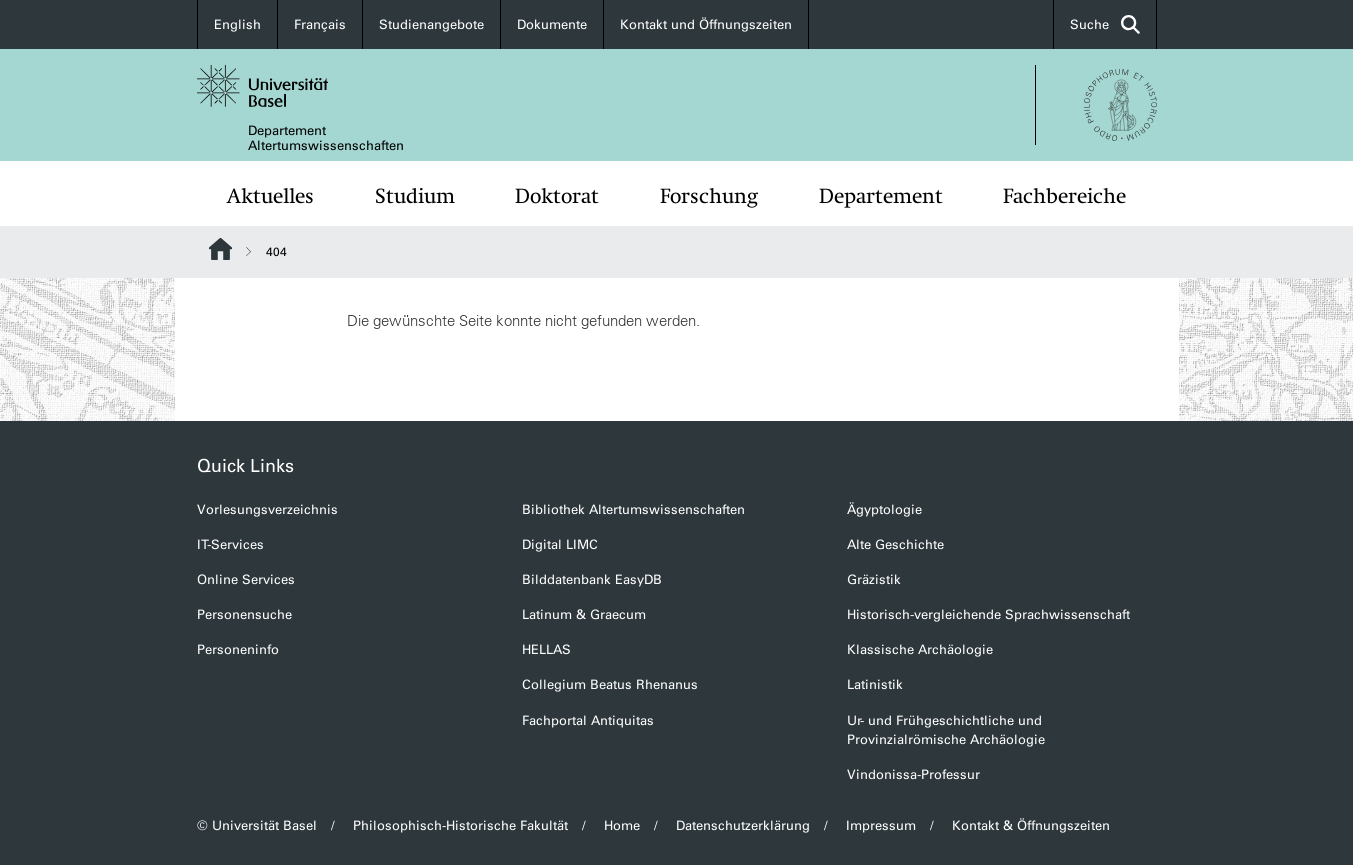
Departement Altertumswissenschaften (326, 138)
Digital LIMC (560, 544)
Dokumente (552, 24)
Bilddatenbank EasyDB (592, 579)
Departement (881, 196)
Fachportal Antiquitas (588, 720)
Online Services (246, 579)
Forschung (709, 196)
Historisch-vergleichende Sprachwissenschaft (988, 614)
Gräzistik (874, 579)
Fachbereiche (1064, 196)
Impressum (881, 825)
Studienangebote (431, 24)
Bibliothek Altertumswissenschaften (633, 509)
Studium (415, 196)
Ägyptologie (884, 509)
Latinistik (875, 684)
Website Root (220, 249)
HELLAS (546, 649)
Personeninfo (238, 649)
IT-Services (230, 544)
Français (320, 24)
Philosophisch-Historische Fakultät (460, 825)
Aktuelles (270, 196)
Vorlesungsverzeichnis (267, 509)
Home (622, 825)
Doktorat (557, 196)
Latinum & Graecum (584, 614)
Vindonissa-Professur (913, 774)
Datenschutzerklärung (743, 825)
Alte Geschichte (895, 544)
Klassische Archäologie (920, 649)
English (237, 24)
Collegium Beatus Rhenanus (610, 684)
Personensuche (244, 614)
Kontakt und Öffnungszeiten (706, 24)
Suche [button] (1105, 24)
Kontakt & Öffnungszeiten (1031, 825)
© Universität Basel (257, 825)
